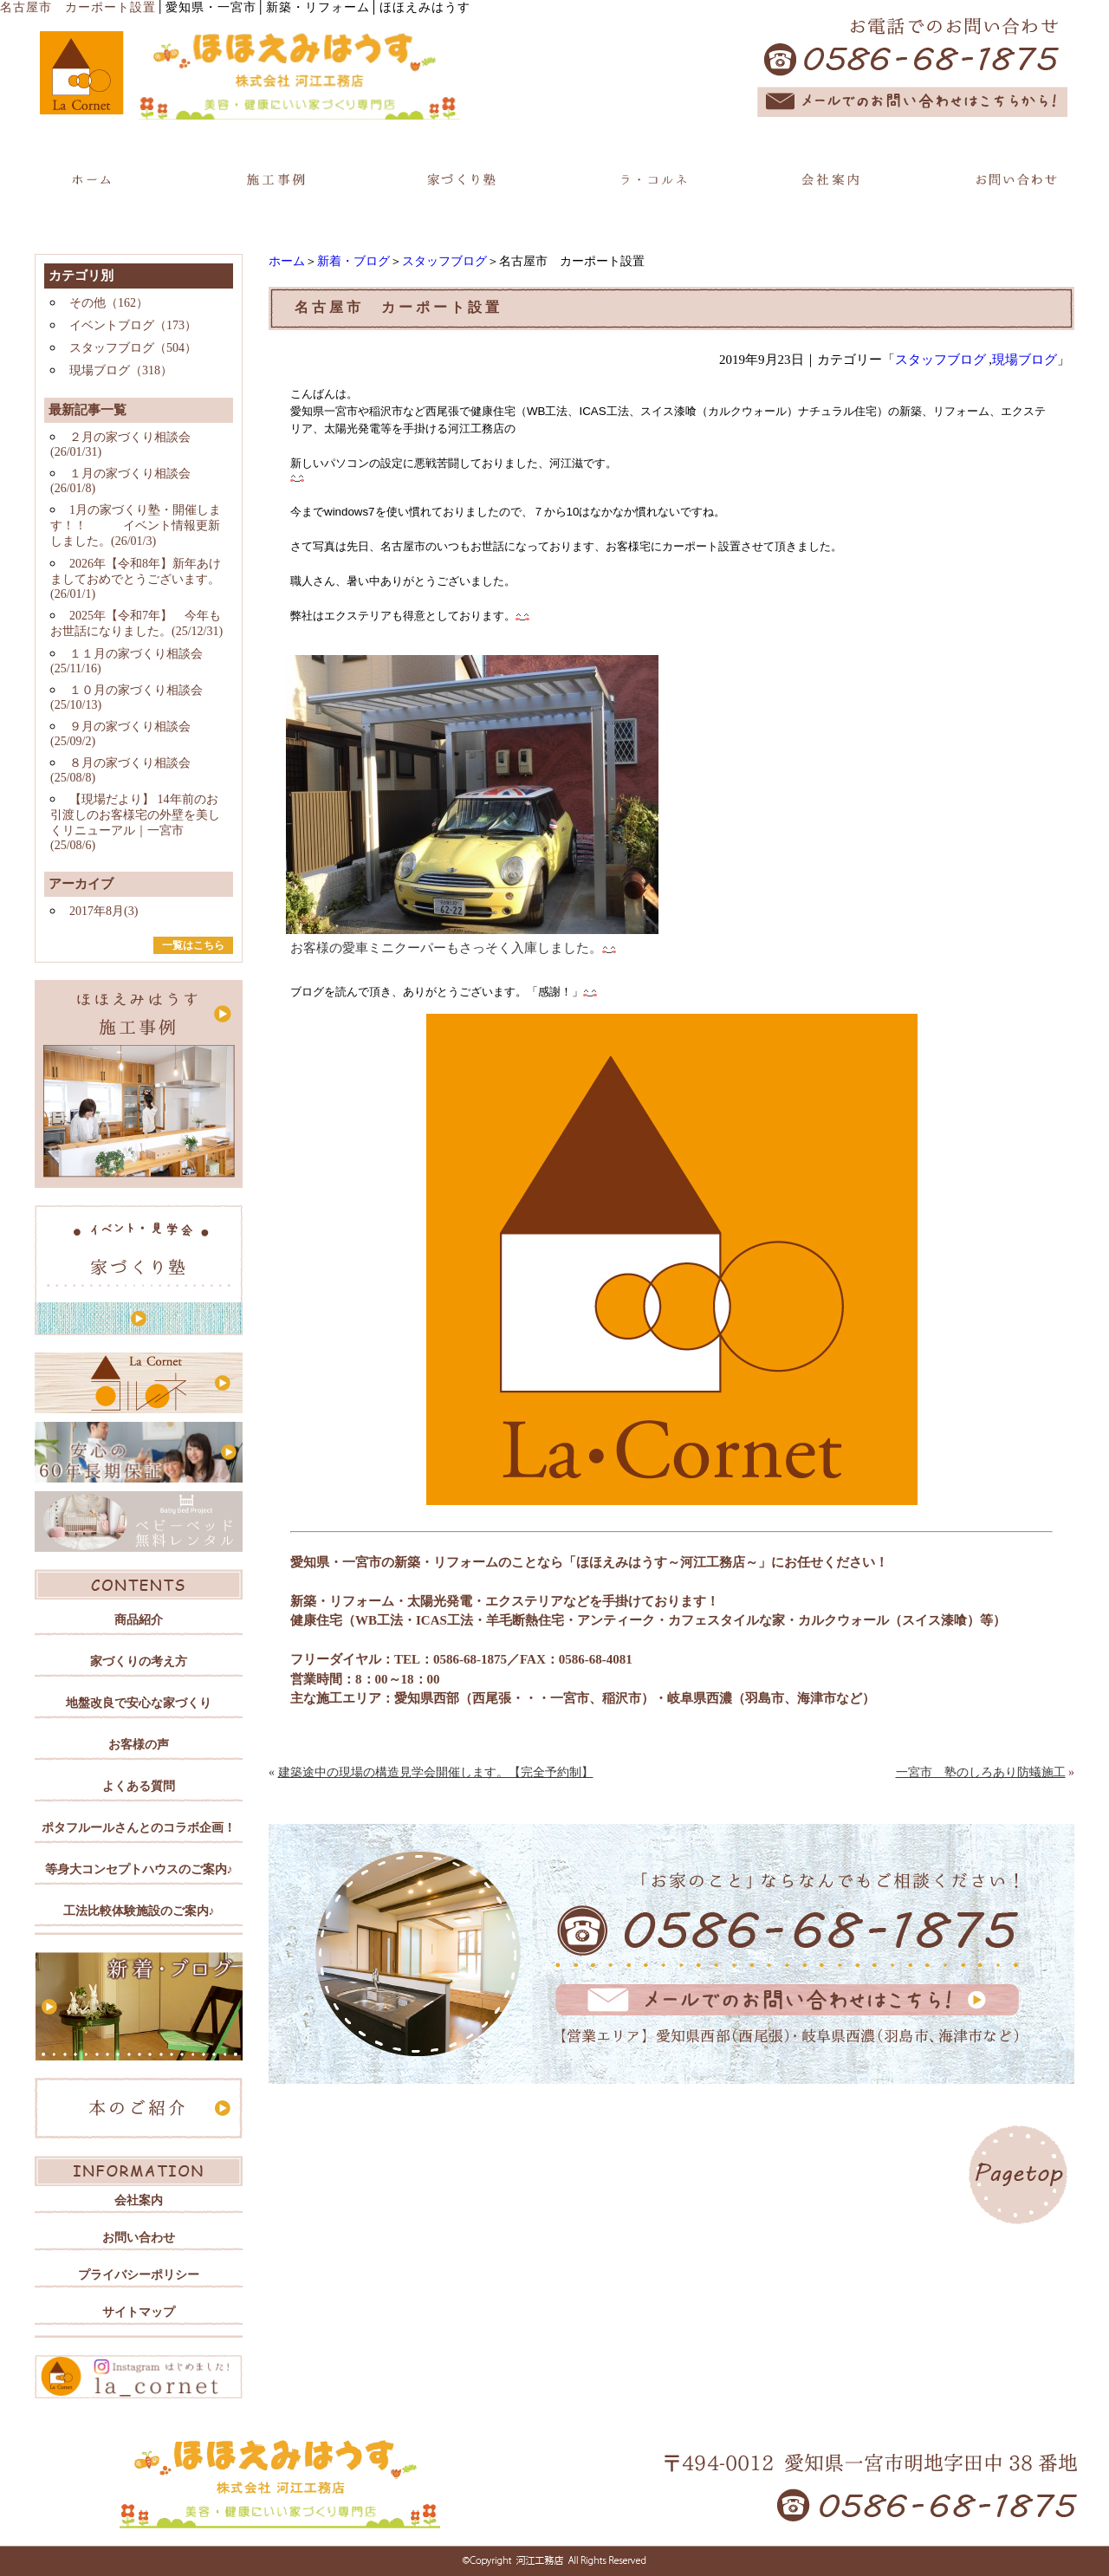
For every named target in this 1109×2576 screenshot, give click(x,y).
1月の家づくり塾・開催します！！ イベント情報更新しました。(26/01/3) (135, 525)
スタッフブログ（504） (133, 347)
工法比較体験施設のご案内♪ (139, 1910)
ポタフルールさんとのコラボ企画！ (139, 1827)
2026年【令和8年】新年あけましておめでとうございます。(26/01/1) (135, 578)
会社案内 (138, 2200)
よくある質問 (138, 1786)
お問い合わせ (138, 2237)
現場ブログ (1024, 360)
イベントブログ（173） (133, 325)
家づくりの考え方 (138, 1661)
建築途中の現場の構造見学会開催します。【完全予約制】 (435, 1772)
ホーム (287, 261)
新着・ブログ (353, 261)
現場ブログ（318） (120, 370)
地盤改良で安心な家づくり (138, 1703)
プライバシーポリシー (138, 2274)
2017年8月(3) (103, 911)
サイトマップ (138, 2312)
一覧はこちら (193, 945)
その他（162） (108, 302)
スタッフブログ (444, 261)
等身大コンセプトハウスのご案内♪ (139, 1869)
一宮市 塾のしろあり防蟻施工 (981, 1772)
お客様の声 (138, 1744)
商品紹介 (138, 1619)
